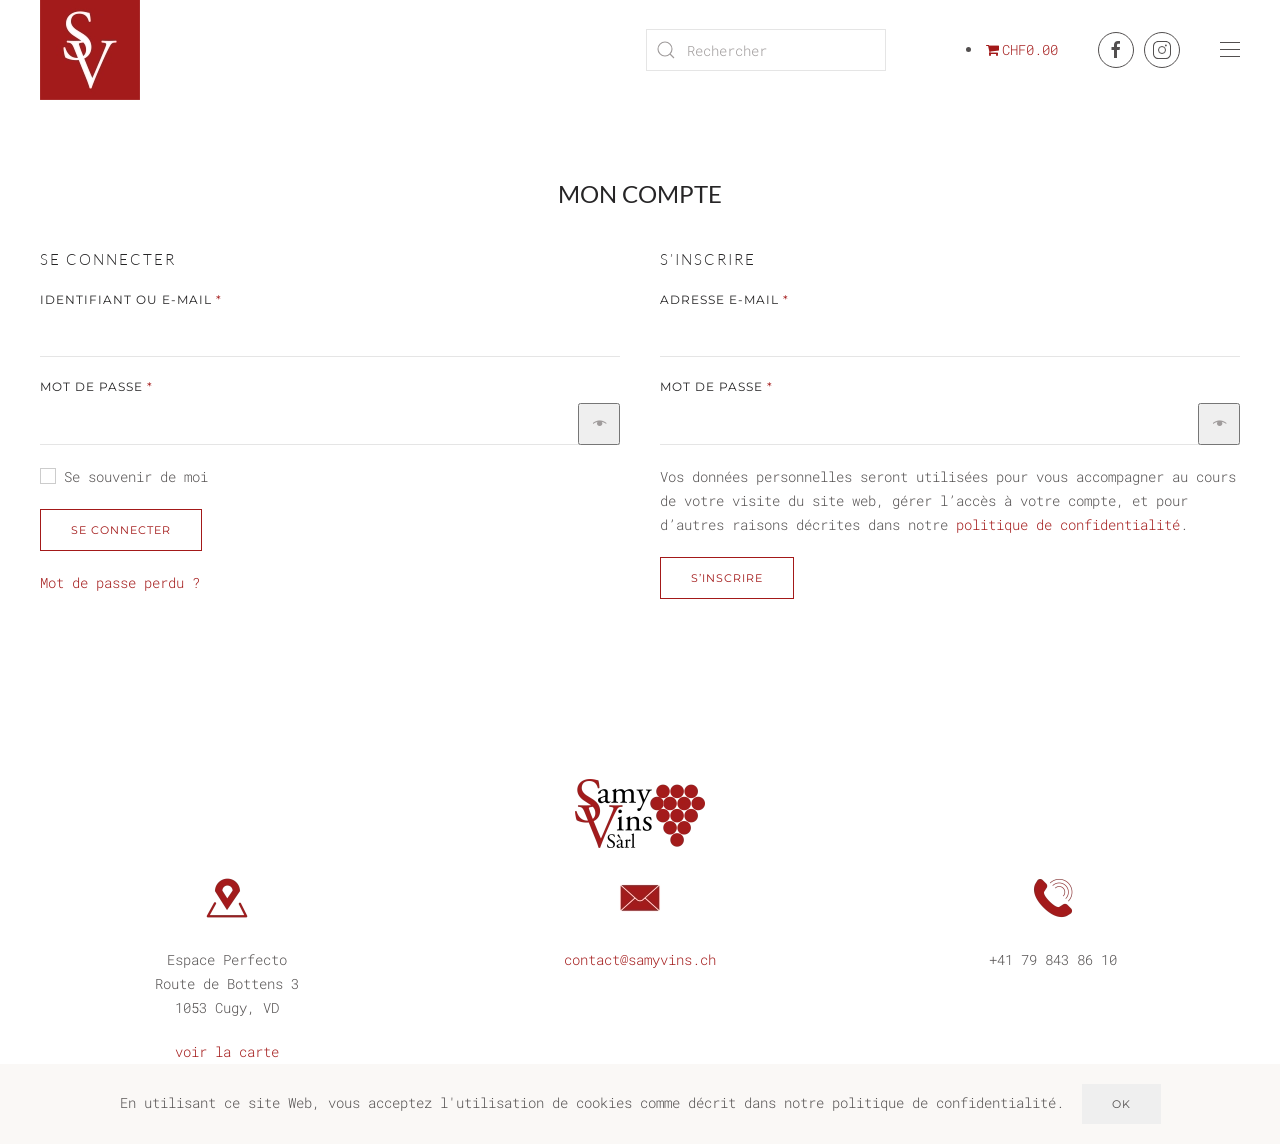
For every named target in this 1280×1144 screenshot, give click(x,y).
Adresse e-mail (772, 298)
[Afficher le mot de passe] (599, 424)
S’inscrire (727, 578)
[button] (1230, 50)
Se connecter (121, 530)
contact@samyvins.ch (640, 956)
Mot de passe (144, 385)
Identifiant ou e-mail (179, 298)
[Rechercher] (766, 50)
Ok (1121, 1104)
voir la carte (227, 1048)
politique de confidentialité (1068, 524)
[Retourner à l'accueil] (93, 50)
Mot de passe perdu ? (120, 582)
